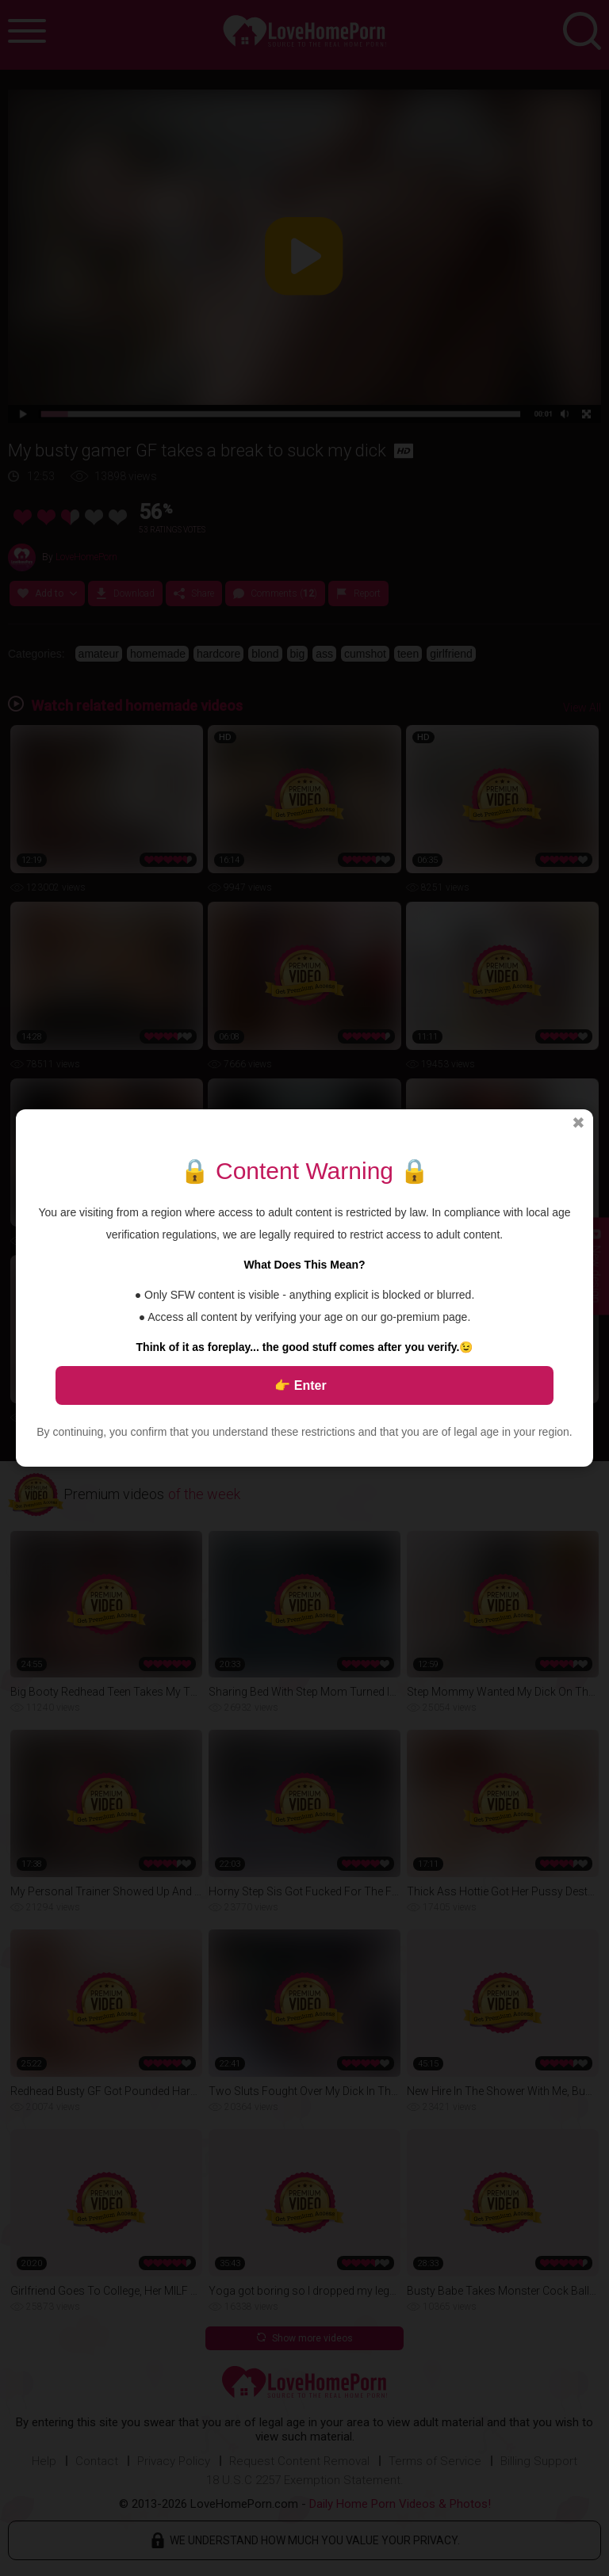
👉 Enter (300, 1385)
